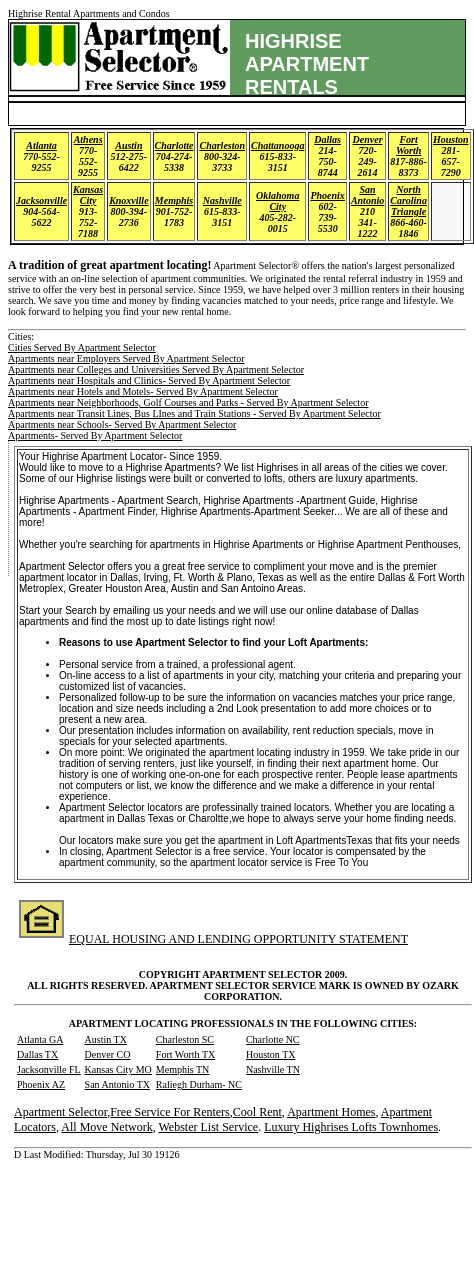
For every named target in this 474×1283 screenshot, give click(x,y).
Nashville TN (273, 1069)
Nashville (222, 200)
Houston (451, 139)
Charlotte (174, 145)
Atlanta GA (40, 1039)
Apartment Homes (331, 1112)
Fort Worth (408, 145)
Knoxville (128, 200)
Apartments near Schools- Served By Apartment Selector (122, 424)
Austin (128, 145)
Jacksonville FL (49, 1069)
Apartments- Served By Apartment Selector (95, 435)
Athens (88, 139)
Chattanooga (277, 145)
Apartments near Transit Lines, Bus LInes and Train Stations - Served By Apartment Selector (194, 413)
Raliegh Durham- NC (199, 1084)
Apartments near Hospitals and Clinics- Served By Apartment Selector (149, 380)
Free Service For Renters (170, 1112)
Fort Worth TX (185, 1054)
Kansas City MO (118, 1069)
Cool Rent (257, 1112)
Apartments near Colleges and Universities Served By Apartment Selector (156, 369)
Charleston (222, 145)
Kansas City (88, 195)
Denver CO (108, 1054)
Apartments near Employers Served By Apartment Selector (126, 358)
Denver (368, 139)
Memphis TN (182, 1069)
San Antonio (367, 195)
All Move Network (106, 1127)
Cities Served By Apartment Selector (82, 347)
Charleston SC (185, 1039)
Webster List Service (208, 1127)
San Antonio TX (117, 1084)
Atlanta (41, 145)
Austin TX (106, 1039)
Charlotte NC (273, 1039)
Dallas (327, 139)
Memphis (174, 200)
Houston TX (271, 1054)
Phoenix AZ (41, 1084)
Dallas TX (37, 1054)
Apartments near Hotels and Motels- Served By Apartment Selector (143, 391)
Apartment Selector (60, 1112)
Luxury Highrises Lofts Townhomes (351, 1127)
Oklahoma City (277, 201)
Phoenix (327, 195)
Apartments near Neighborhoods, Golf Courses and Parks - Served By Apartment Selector (188, 402)
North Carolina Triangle (408, 200)
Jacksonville (41, 200)
